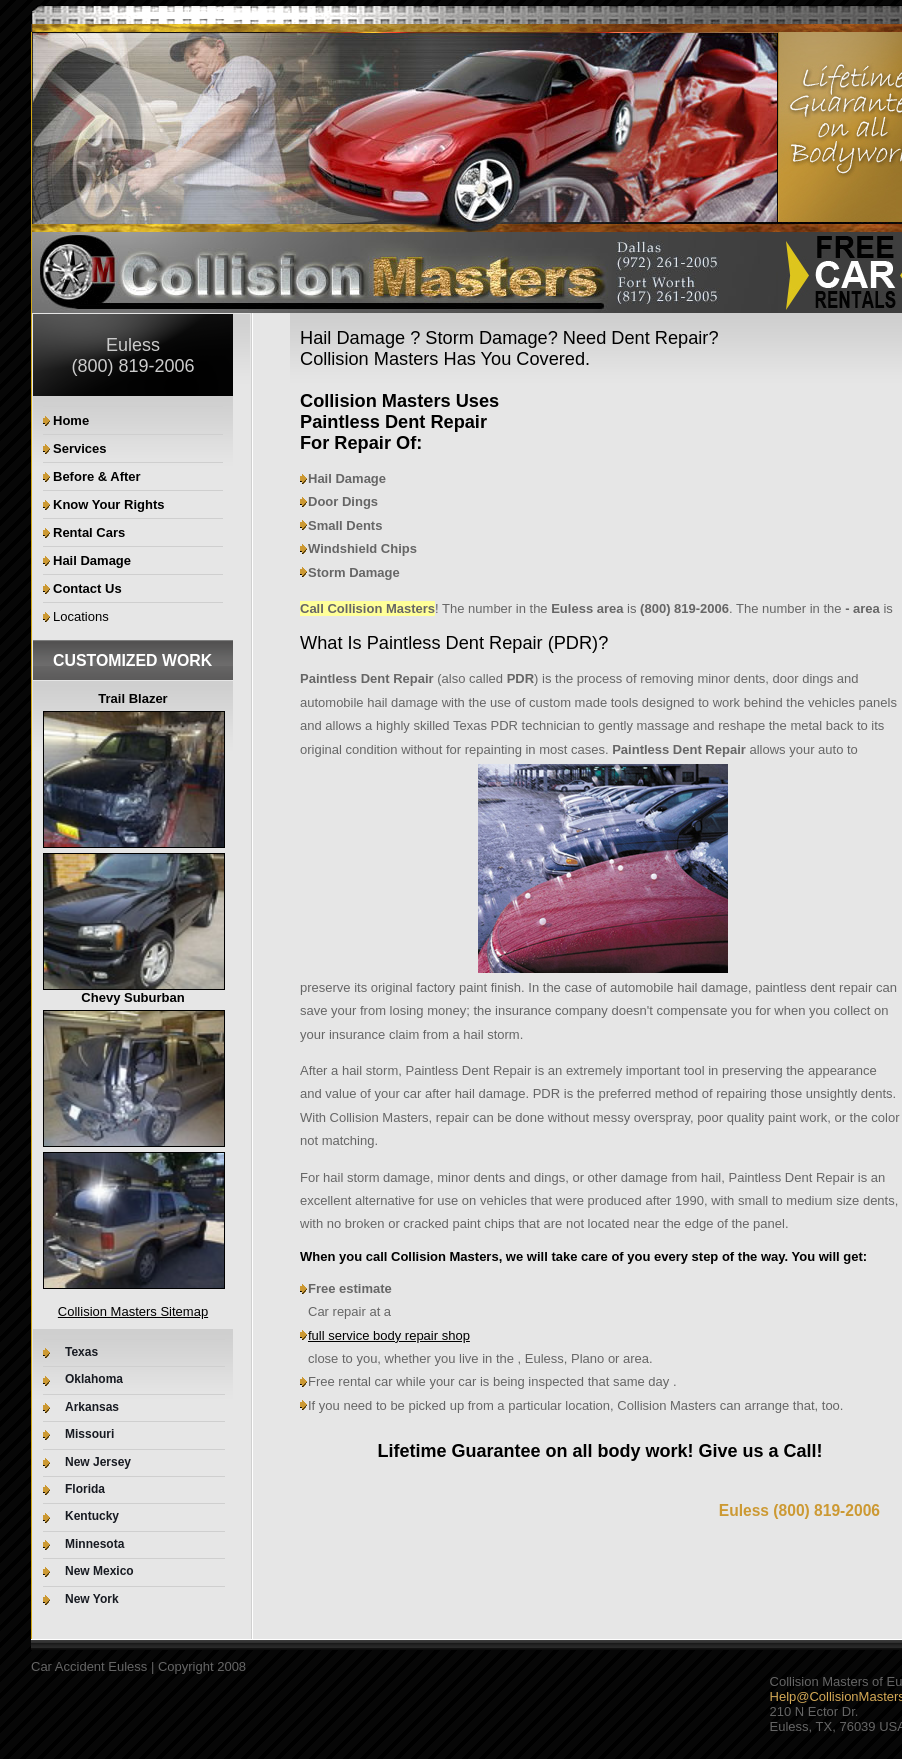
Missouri (89, 1434)
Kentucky (92, 1516)
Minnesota (94, 1544)
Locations (81, 616)
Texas (81, 1352)
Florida (85, 1489)
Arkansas (92, 1407)
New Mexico (99, 1571)
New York (92, 1599)
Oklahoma (94, 1379)
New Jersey (98, 1462)
